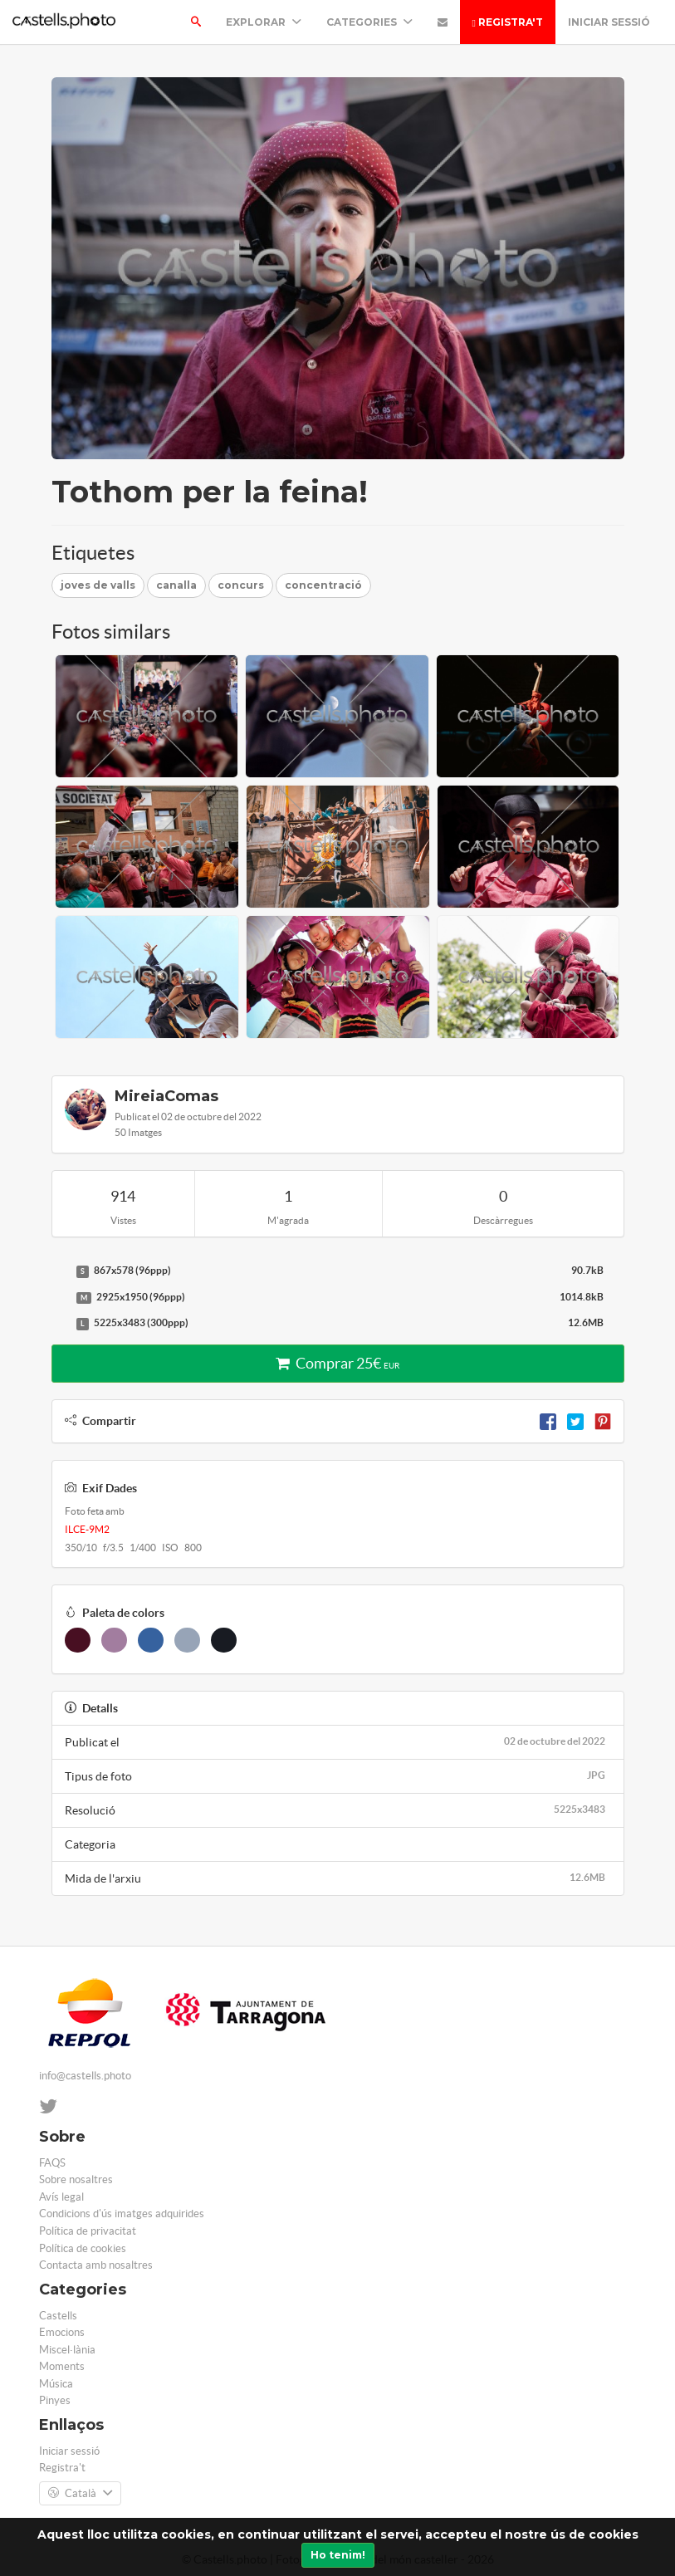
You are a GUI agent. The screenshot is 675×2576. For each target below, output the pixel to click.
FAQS (52, 2163)
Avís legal (61, 2197)
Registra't (507, 22)
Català (80, 2493)
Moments (62, 2366)
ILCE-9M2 (87, 1529)
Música (56, 2384)
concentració (323, 585)
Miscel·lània (67, 2349)
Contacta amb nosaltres (96, 2265)
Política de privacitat (87, 2231)
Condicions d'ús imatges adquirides (121, 2213)
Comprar (337, 1363)
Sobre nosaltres (76, 2179)
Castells (58, 2315)
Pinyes (55, 2400)
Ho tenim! (338, 2555)
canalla (176, 585)
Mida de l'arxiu (338, 1877)
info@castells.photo (85, 2075)
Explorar (263, 22)
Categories (369, 22)
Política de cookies (82, 2248)
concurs (241, 585)
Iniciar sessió (609, 22)
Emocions (62, 2332)
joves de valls (98, 585)
